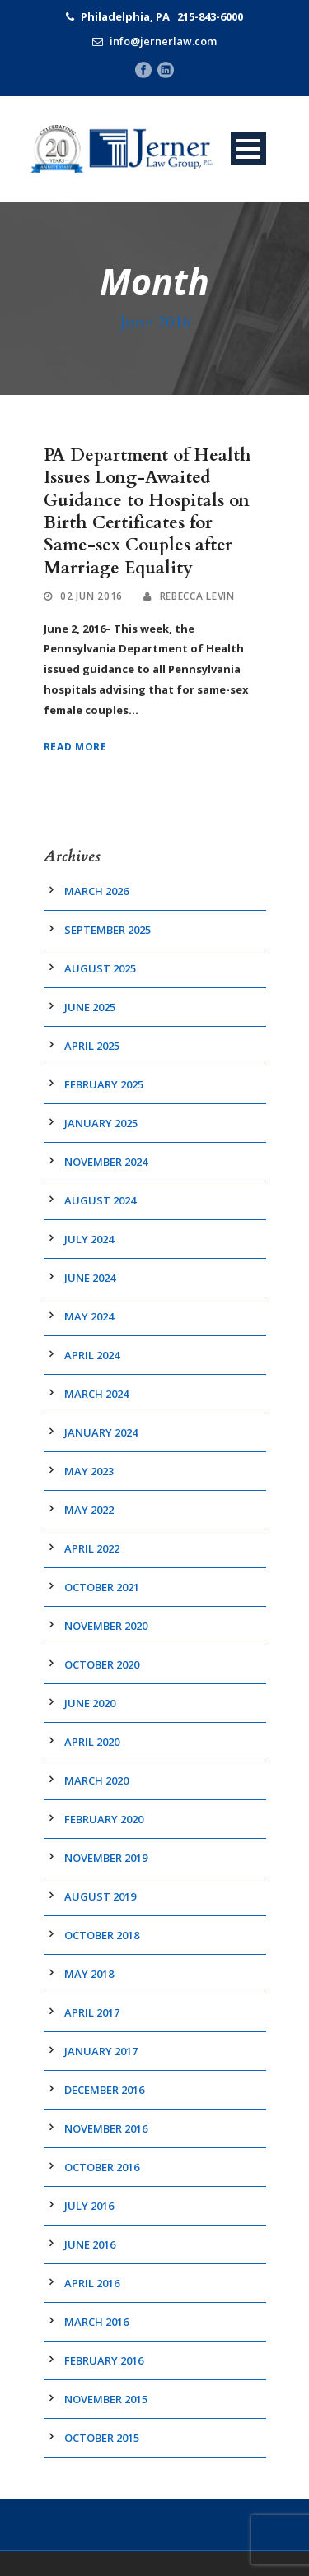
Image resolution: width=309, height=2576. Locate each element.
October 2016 (101, 2167)
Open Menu (248, 148)
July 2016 (89, 2205)
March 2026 (96, 891)
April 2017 (91, 2012)
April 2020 (91, 1741)
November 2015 (105, 2399)
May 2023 (89, 1471)
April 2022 (91, 1548)
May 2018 (89, 1973)
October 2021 (101, 1587)
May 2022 (89, 1509)
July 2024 (89, 1239)
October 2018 (101, 1935)
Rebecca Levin (197, 596)
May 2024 (89, 1316)
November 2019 (105, 1857)
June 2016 (89, 2244)
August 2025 (100, 968)
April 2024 (91, 1355)
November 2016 (105, 2128)
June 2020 (89, 1703)
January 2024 (101, 1432)
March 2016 (96, 2321)
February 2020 (103, 1819)
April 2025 (91, 1045)
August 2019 (100, 1896)
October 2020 (101, 1664)
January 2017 (101, 2051)
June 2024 (89, 1277)
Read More (75, 747)
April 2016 (91, 2283)
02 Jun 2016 (91, 596)
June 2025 (89, 1007)
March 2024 (96, 1393)
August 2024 (100, 1200)
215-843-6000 (210, 16)
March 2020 (96, 1780)
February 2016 (103, 2360)
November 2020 (105, 1625)
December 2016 (104, 2089)
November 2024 (105, 1161)
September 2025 (107, 929)
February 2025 (103, 1084)
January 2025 (101, 1123)
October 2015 (101, 2437)
